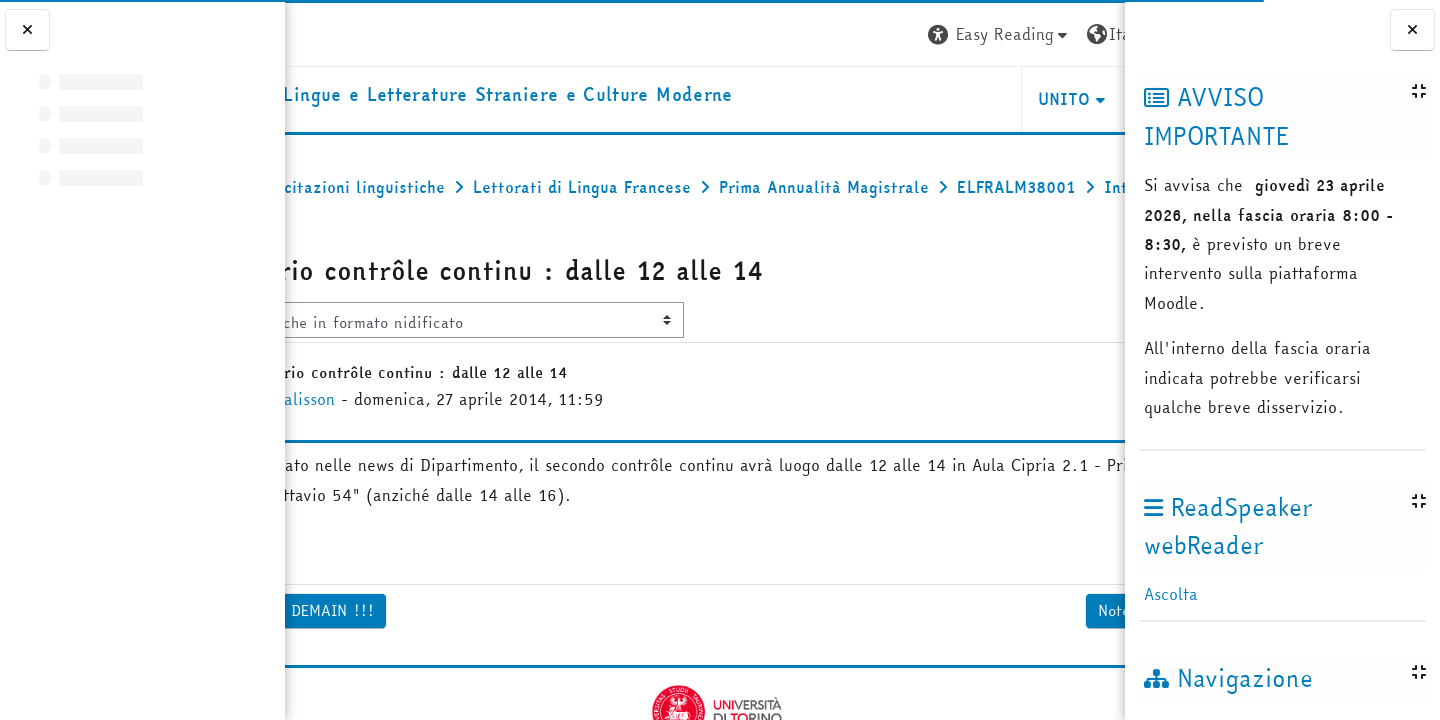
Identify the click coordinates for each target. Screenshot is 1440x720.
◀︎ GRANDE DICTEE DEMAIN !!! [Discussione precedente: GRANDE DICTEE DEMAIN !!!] (416, 662)
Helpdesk (1003, 104)
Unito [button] (887, 104)
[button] (823, 34)
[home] (565, 100)
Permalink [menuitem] (1051, 605)
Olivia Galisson (431, 451)
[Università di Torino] (347, 32)
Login (1088, 34)
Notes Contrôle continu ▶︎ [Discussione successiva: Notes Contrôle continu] (1012, 662)
